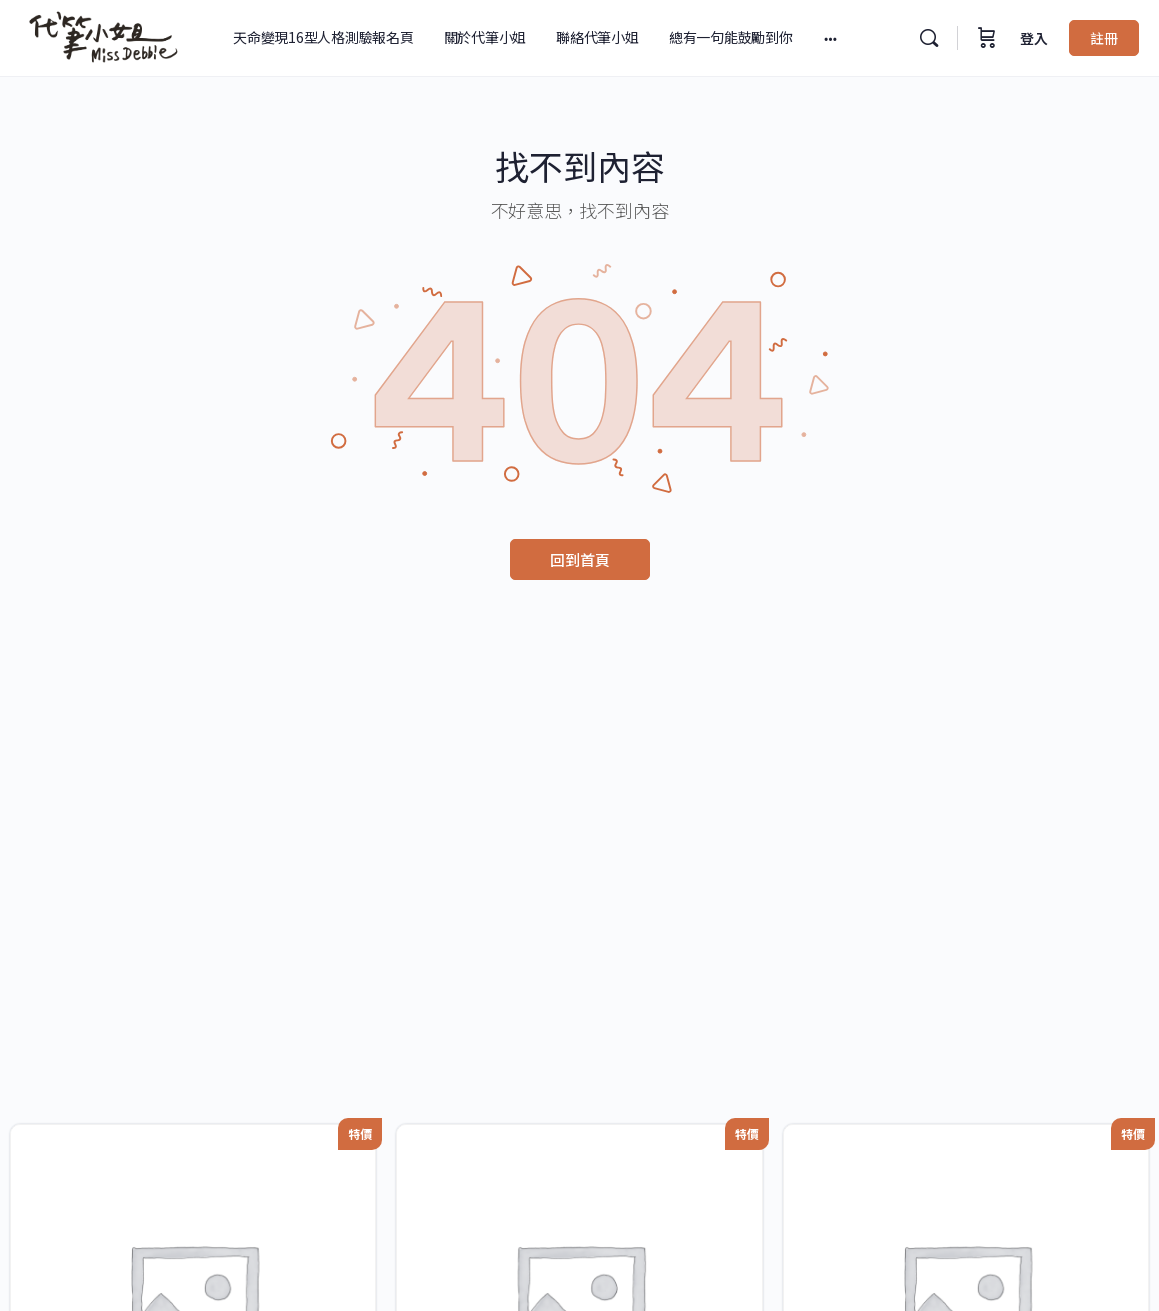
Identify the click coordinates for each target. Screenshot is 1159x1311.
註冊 (1104, 38)
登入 (1034, 38)
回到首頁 (580, 559)
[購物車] (987, 38)
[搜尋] (929, 38)
